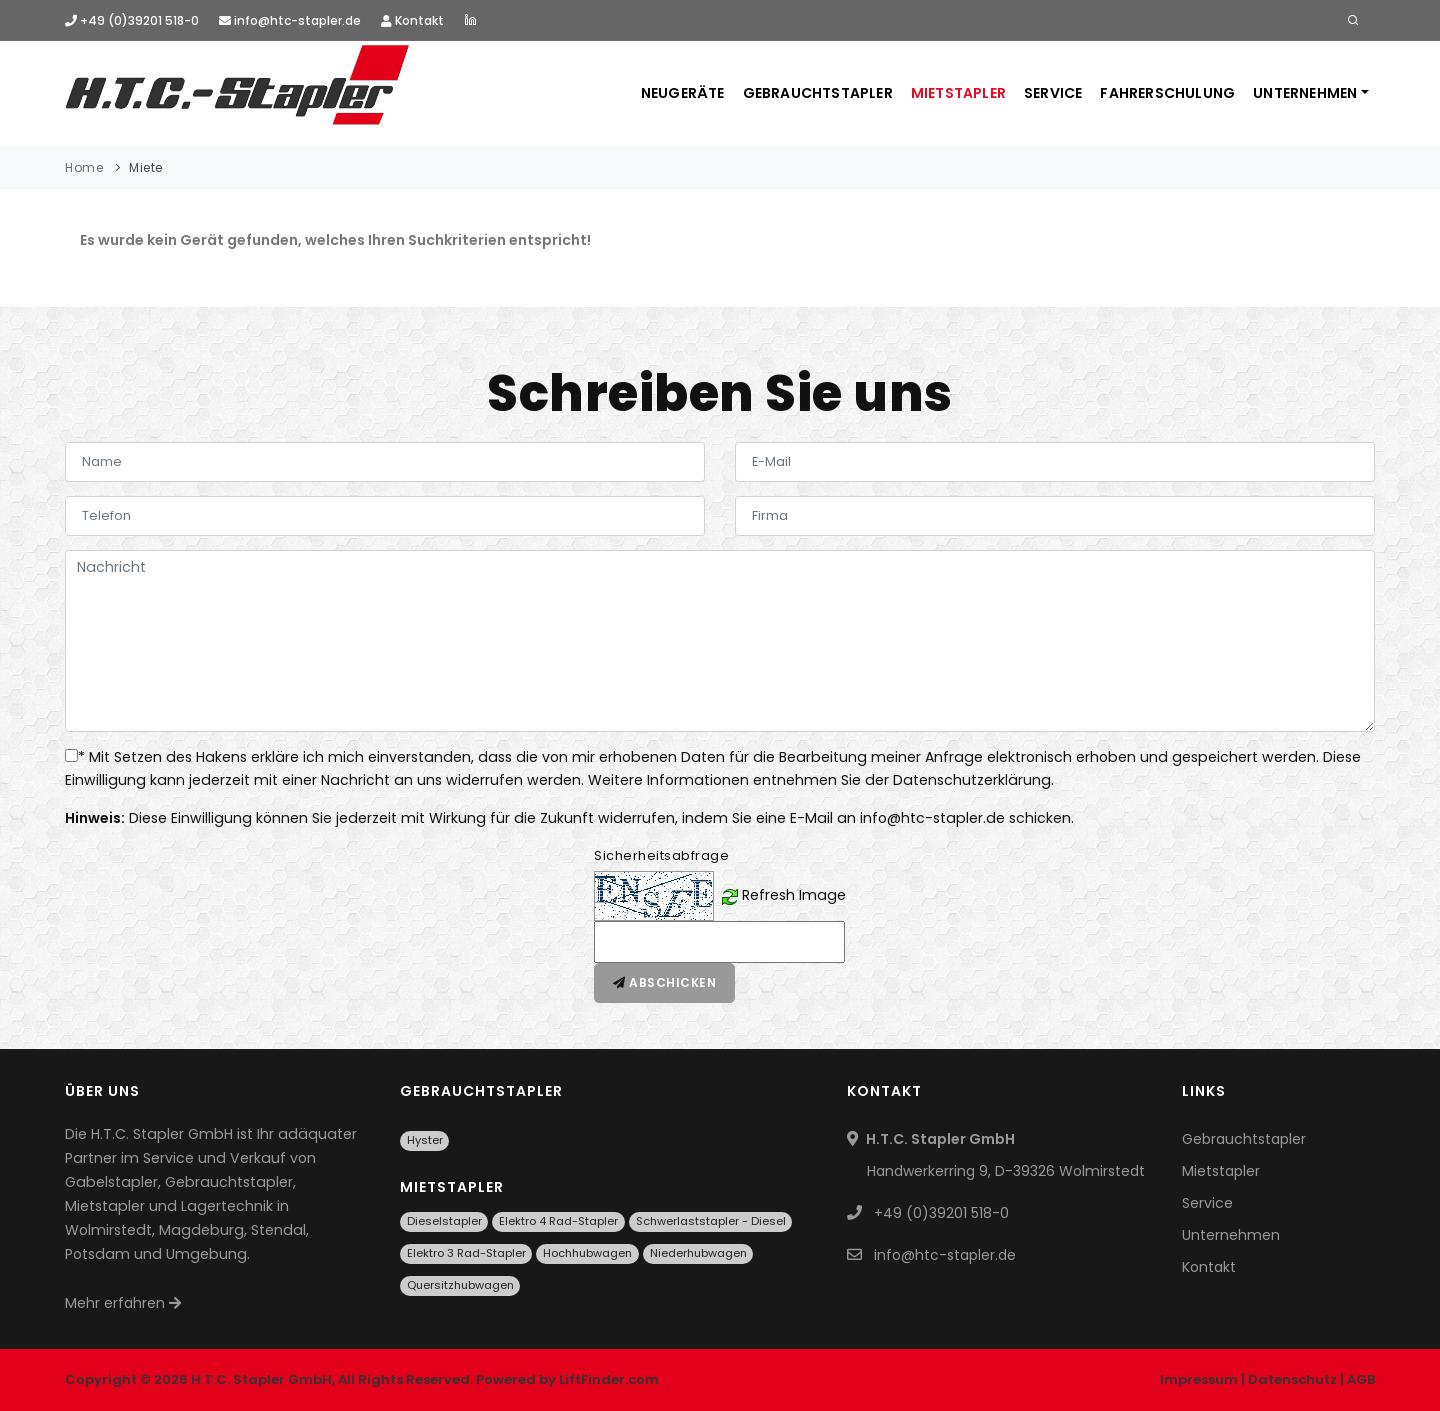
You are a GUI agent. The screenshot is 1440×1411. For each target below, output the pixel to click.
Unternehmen (1305, 93)
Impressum (1199, 1379)
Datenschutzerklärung (972, 780)
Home (84, 167)
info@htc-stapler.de (290, 20)
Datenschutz (1292, 1379)
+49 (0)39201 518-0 (132, 20)
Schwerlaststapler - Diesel (711, 1221)
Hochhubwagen (587, 1253)
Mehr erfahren (123, 1303)
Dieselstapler (444, 1221)
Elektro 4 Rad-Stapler (558, 1221)
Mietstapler (958, 93)
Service (1053, 93)
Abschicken (664, 982)
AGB (1361, 1379)
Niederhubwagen (698, 1253)
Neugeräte (683, 93)
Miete (146, 167)
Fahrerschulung (1167, 93)
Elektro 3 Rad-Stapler (466, 1253)
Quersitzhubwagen (460, 1285)
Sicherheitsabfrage (661, 855)
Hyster (425, 1140)
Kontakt (412, 20)
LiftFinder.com (609, 1379)
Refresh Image (794, 895)
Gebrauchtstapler (818, 93)
